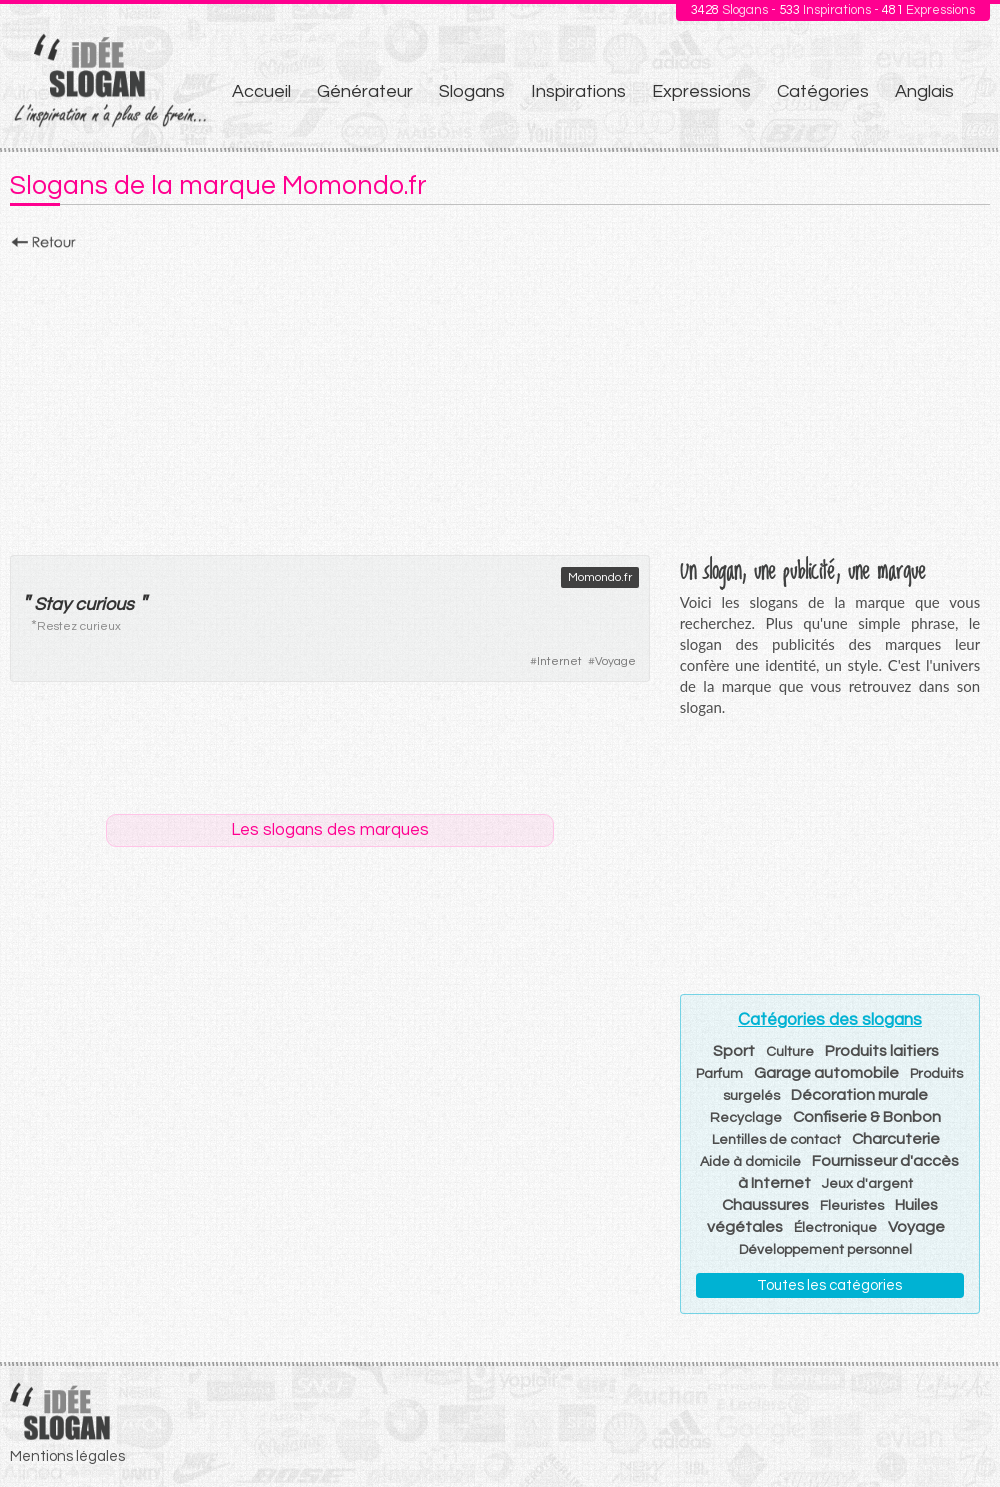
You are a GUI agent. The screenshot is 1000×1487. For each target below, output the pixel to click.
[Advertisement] (500, 397)
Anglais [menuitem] (924, 91)
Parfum (719, 1074)
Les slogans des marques (330, 830)
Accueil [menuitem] (261, 91)
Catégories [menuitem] (823, 91)
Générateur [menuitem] (365, 91)
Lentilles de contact (776, 1140)
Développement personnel (825, 1250)
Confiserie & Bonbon (867, 1117)
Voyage (615, 661)
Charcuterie (896, 1139)
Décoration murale (859, 1095)
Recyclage (746, 1118)
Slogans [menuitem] (472, 91)
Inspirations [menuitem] (578, 91)
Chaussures (765, 1205)
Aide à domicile (750, 1162)
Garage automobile (826, 1073)
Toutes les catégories (829, 1285)
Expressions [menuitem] (701, 91)
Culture (790, 1052)
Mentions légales (67, 1456)
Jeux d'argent (867, 1184)
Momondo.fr (600, 577)
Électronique (835, 1228)
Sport (734, 1051)
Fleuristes (852, 1206)
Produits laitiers (882, 1051)
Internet (559, 661)
